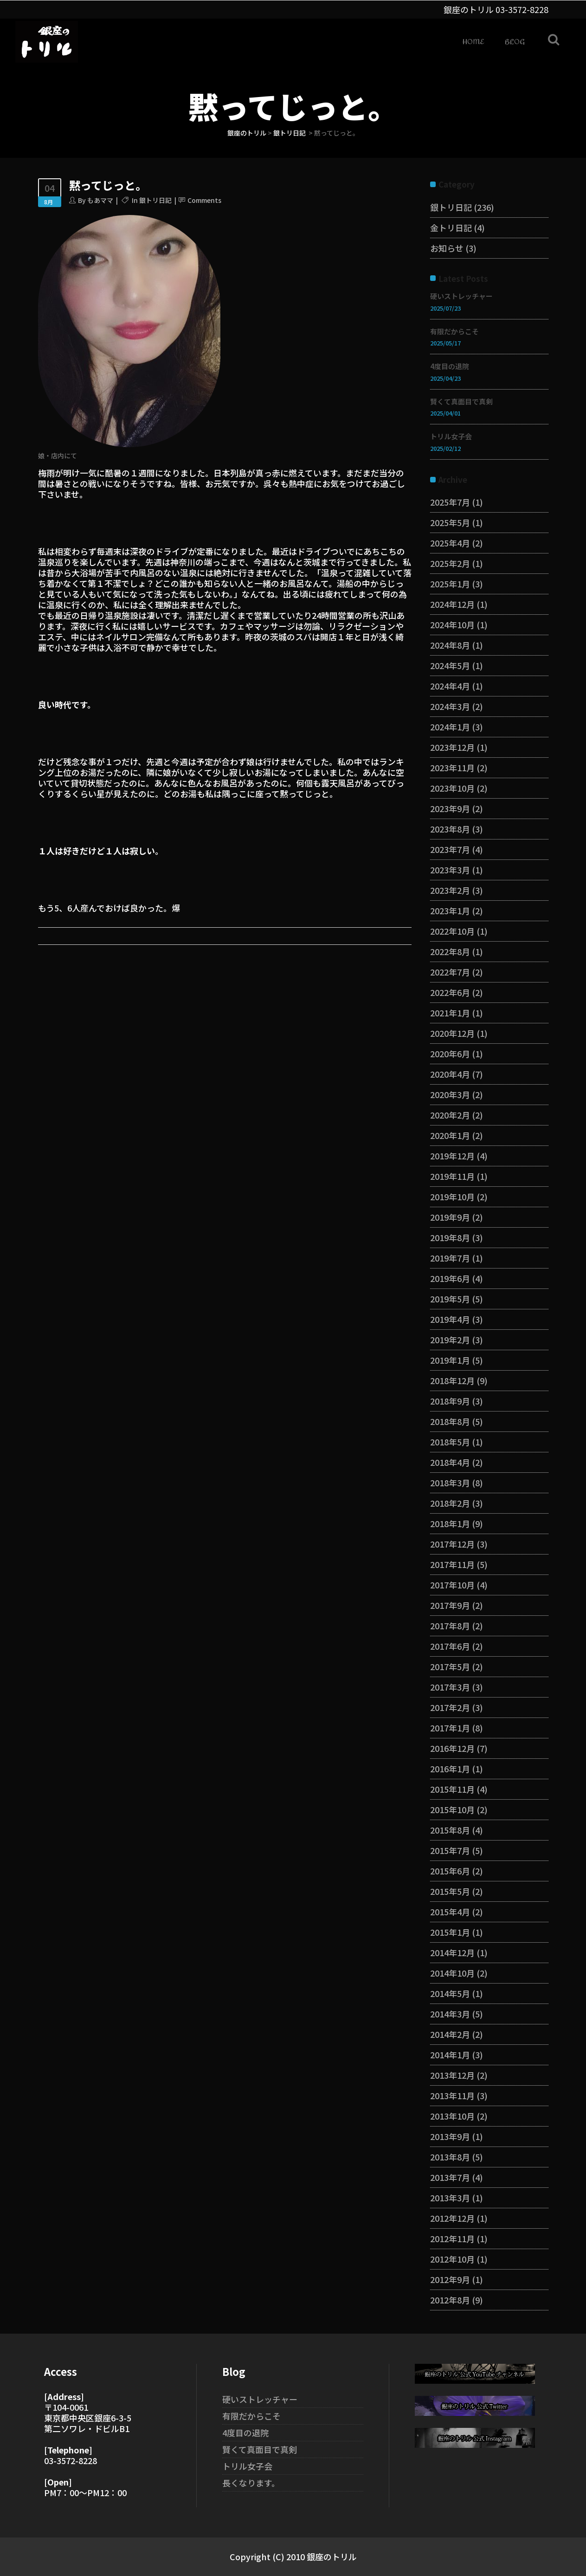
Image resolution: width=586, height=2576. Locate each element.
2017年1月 (450, 1728)
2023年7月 (450, 849)
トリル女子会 (451, 436)
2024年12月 (452, 604)
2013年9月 (450, 2136)
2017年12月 (452, 1544)
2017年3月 (450, 1687)
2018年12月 (452, 1380)
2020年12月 (452, 1033)
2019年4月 (450, 1319)
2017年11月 (452, 1564)
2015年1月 (450, 1932)
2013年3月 (450, 2198)
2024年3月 (450, 706)
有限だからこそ (454, 331)
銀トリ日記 (289, 132)
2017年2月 (450, 1707)
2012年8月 (450, 2300)
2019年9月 (450, 1217)
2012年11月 (452, 2238)
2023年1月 (450, 910)
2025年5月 (450, 522)
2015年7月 (450, 1850)
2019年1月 (450, 1360)
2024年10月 (452, 624)
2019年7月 (450, 1258)
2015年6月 (450, 1871)
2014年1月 (450, 2055)
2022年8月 (450, 951)
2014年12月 (452, 1952)
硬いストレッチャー (461, 296)
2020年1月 (450, 1135)
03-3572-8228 (522, 9)
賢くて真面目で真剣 (461, 401)
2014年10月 (452, 1973)
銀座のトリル (246, 132)
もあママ (100, 200)
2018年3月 (450, 1483)
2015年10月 (452, 1809)
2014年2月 (450, 2034)
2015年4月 (450, 1912)
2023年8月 (450, 829)
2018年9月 (450, 1401)
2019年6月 (450, 1278)
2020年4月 (450, 1074)
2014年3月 (450, 2014)
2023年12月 (452, 747)
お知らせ (447, 248)
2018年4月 (450, 1462)
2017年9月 (450, 1605)
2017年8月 (450, 1626)
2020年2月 (450, 1115)
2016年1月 (450, 1769)
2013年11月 (452, 2095)
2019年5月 (450, 1299)
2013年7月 (450, 2177)
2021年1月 (450, 1013)
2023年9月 (450, 808)
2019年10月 (452, 1196)
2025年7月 (450, 502)
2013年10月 (452, 2116)
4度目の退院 (449, 366)
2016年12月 (452, 1748)
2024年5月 (450, 665)
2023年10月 (452, 788)
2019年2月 (450, 1340)
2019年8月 (450, 1237)
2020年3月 (450, 1094)
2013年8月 (450, 2157)
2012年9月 (450, 2279)
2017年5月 (450, 1666)
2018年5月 (450, 1442)
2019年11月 (452, 1176)
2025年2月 (450, 563)
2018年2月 (450, 1503)
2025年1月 (450, 584)
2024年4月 (450, 686)
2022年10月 (452, 931)
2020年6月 (450, 1053)
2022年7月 (450, 972)
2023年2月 (450, 890)
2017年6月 (450, 1646)
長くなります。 (251, 2483)
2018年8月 (450, 1421)
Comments (204, 200)
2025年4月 (450, 543)
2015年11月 (452, 1789)
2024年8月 (450, 645)
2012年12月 (452, 2218)
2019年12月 (452, 1156)
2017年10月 (452, 1585)
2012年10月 (452, 2259)
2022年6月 (450, 992)
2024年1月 (450, 727)
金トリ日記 (451, 227)
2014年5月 (450, 1993)
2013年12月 (452, 2075)
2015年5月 (450, 1891)
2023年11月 (452, 767)
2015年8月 (450, 1830)
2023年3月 (450, 870)
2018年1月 (450, 1523)
